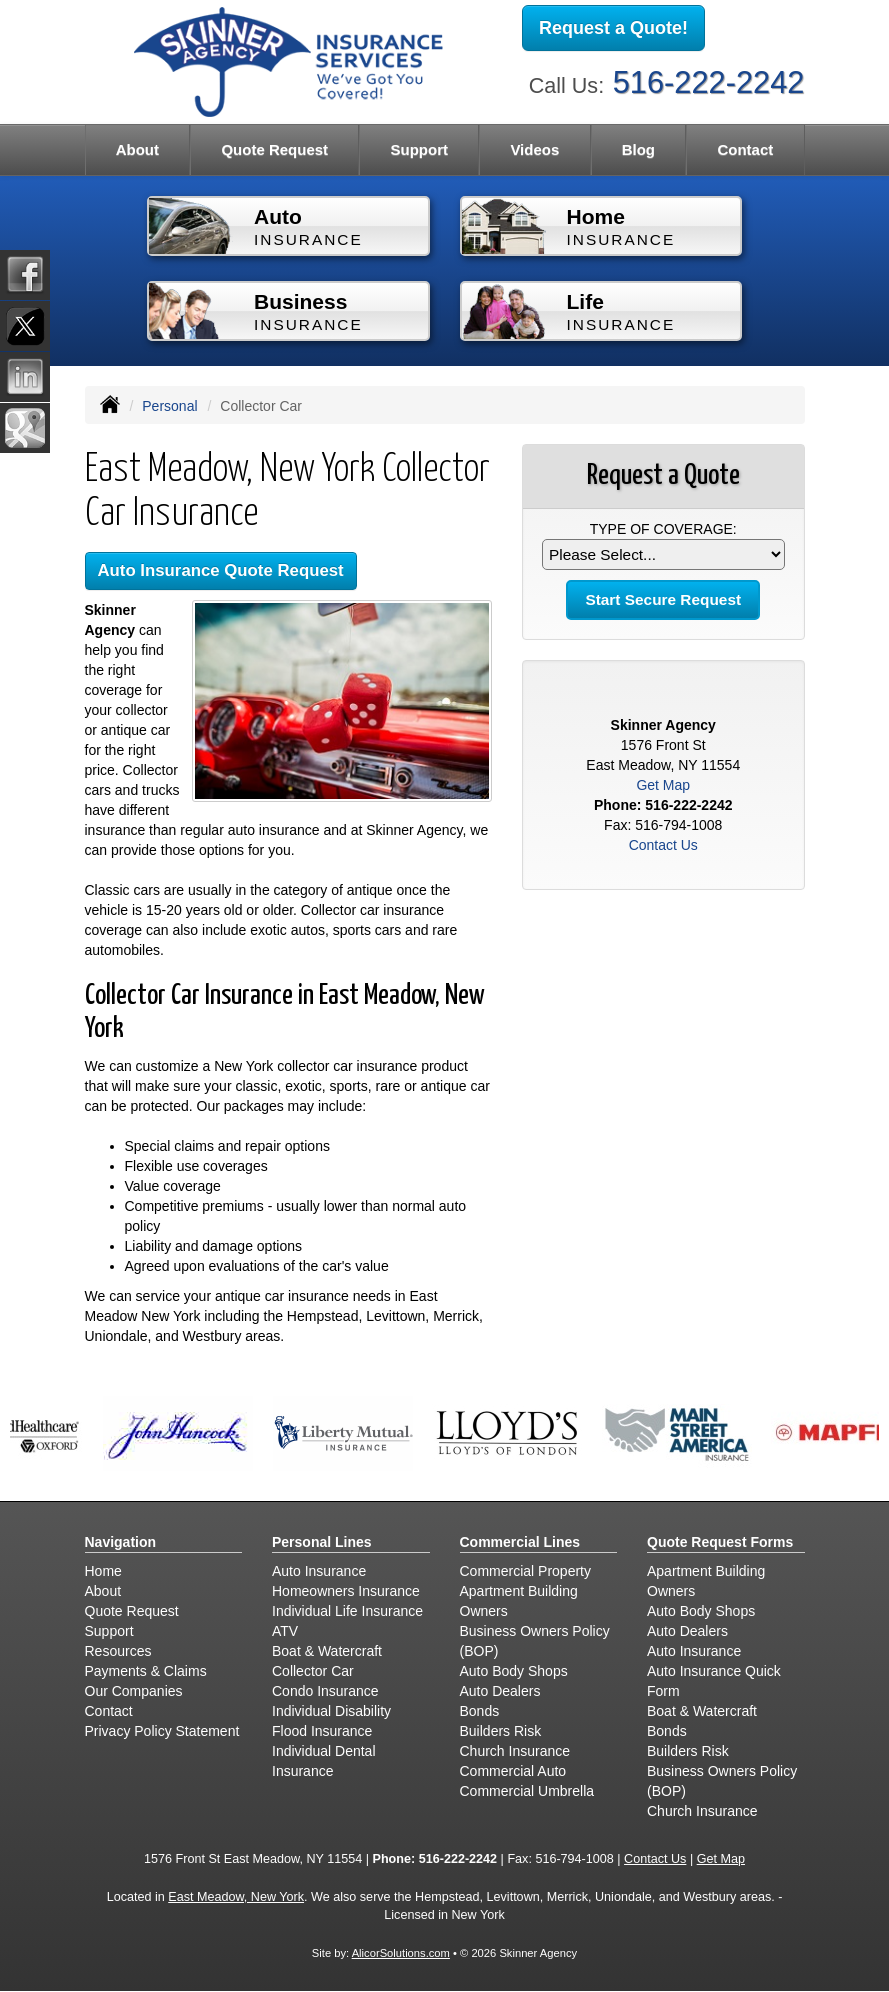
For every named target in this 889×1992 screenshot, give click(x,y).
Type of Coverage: (663, 529)
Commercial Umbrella (527, 1791)
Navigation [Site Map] (121, 1542)
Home (103, 1571)
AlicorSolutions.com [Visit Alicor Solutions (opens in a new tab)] (401, 1953)
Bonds (480, 1711)
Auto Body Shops (514, 1671)
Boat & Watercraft (327, 1651)
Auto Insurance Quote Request (221, 570)
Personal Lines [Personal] (322, 1542)
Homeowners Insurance (346, 1591)
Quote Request (132, 1611)
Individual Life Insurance (347, 1611)
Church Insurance (515, 1751)
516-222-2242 (709, 82)
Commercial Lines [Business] (520, 1542)
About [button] (137, 149)
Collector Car (313, 1671)
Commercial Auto (513, 1771)
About (103, 1591)
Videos (534, 149)
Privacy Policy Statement (162, 1731)
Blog (638, 149)
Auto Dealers (500, 1691)
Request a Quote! (613, 28)
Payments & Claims (146, 1671)
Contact (745, 149)
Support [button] (419, 149)
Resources (118, 1651)
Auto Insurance (319, 1571)
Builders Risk (501, 1731)
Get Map (663, 785)
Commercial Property (525, 1571)
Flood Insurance (322, 1731)
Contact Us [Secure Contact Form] (663, 845)
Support (109, 1631)
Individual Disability (331, 1711)
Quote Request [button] (274, 149)
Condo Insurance (325, 1691)
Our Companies (134, 1691)
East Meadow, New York (236, 1897)
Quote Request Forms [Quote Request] (720, 1542)
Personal (169, 406)
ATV (285, 1631)
